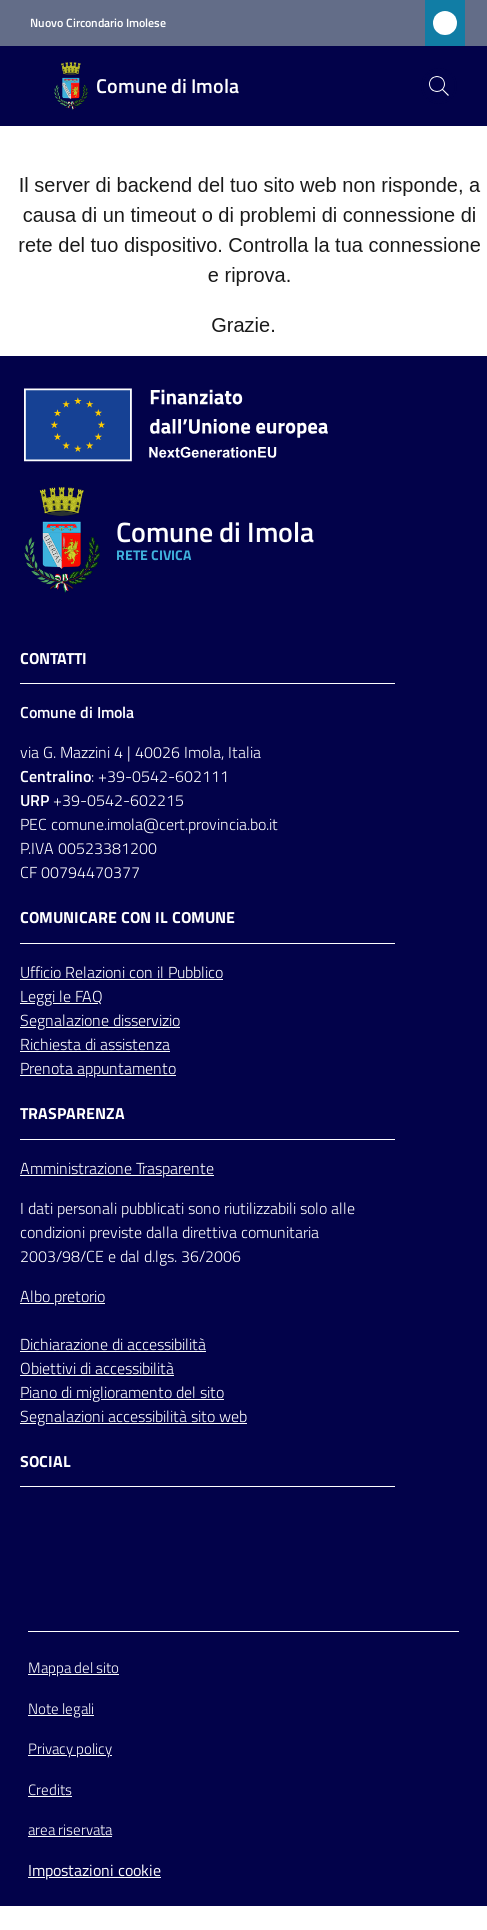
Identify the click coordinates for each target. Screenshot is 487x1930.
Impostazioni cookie (94, 1870)
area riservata (70, 1829)
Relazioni (97, 972)
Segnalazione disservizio (100, 1020)
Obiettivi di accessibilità (97, 1368)
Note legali (61, 1708)
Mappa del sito (73, 1667)
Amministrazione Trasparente (117, 1168)
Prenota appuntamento (98, 1068)
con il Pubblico (176, 972)
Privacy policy (70, 1748)
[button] (439, 86)
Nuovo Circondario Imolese (98, 23)
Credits (50, 1789)
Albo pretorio (62, 1296)
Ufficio (42, 972)
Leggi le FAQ (61, 996)
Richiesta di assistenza (95, 1044)
